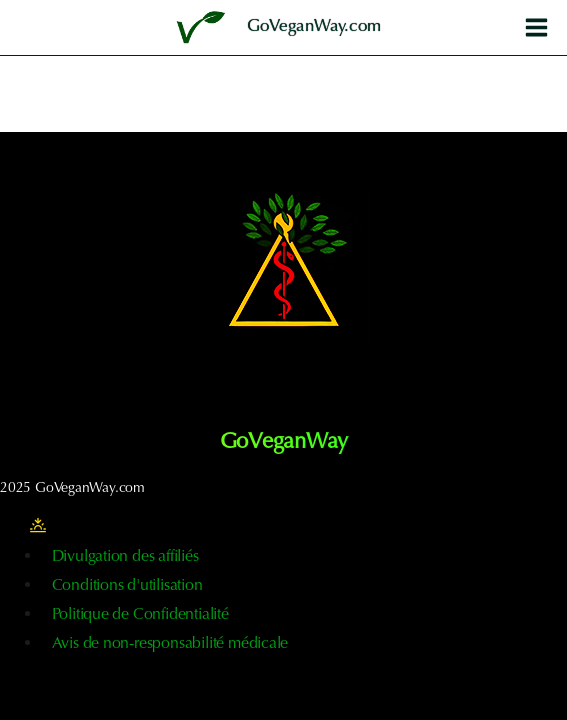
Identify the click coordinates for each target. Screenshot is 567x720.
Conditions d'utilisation (127, 586)
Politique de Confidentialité (140, 615)
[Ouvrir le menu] (536, 27)
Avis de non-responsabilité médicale (170, 644)
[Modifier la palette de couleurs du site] (38, 526)
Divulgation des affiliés (125, 557)
